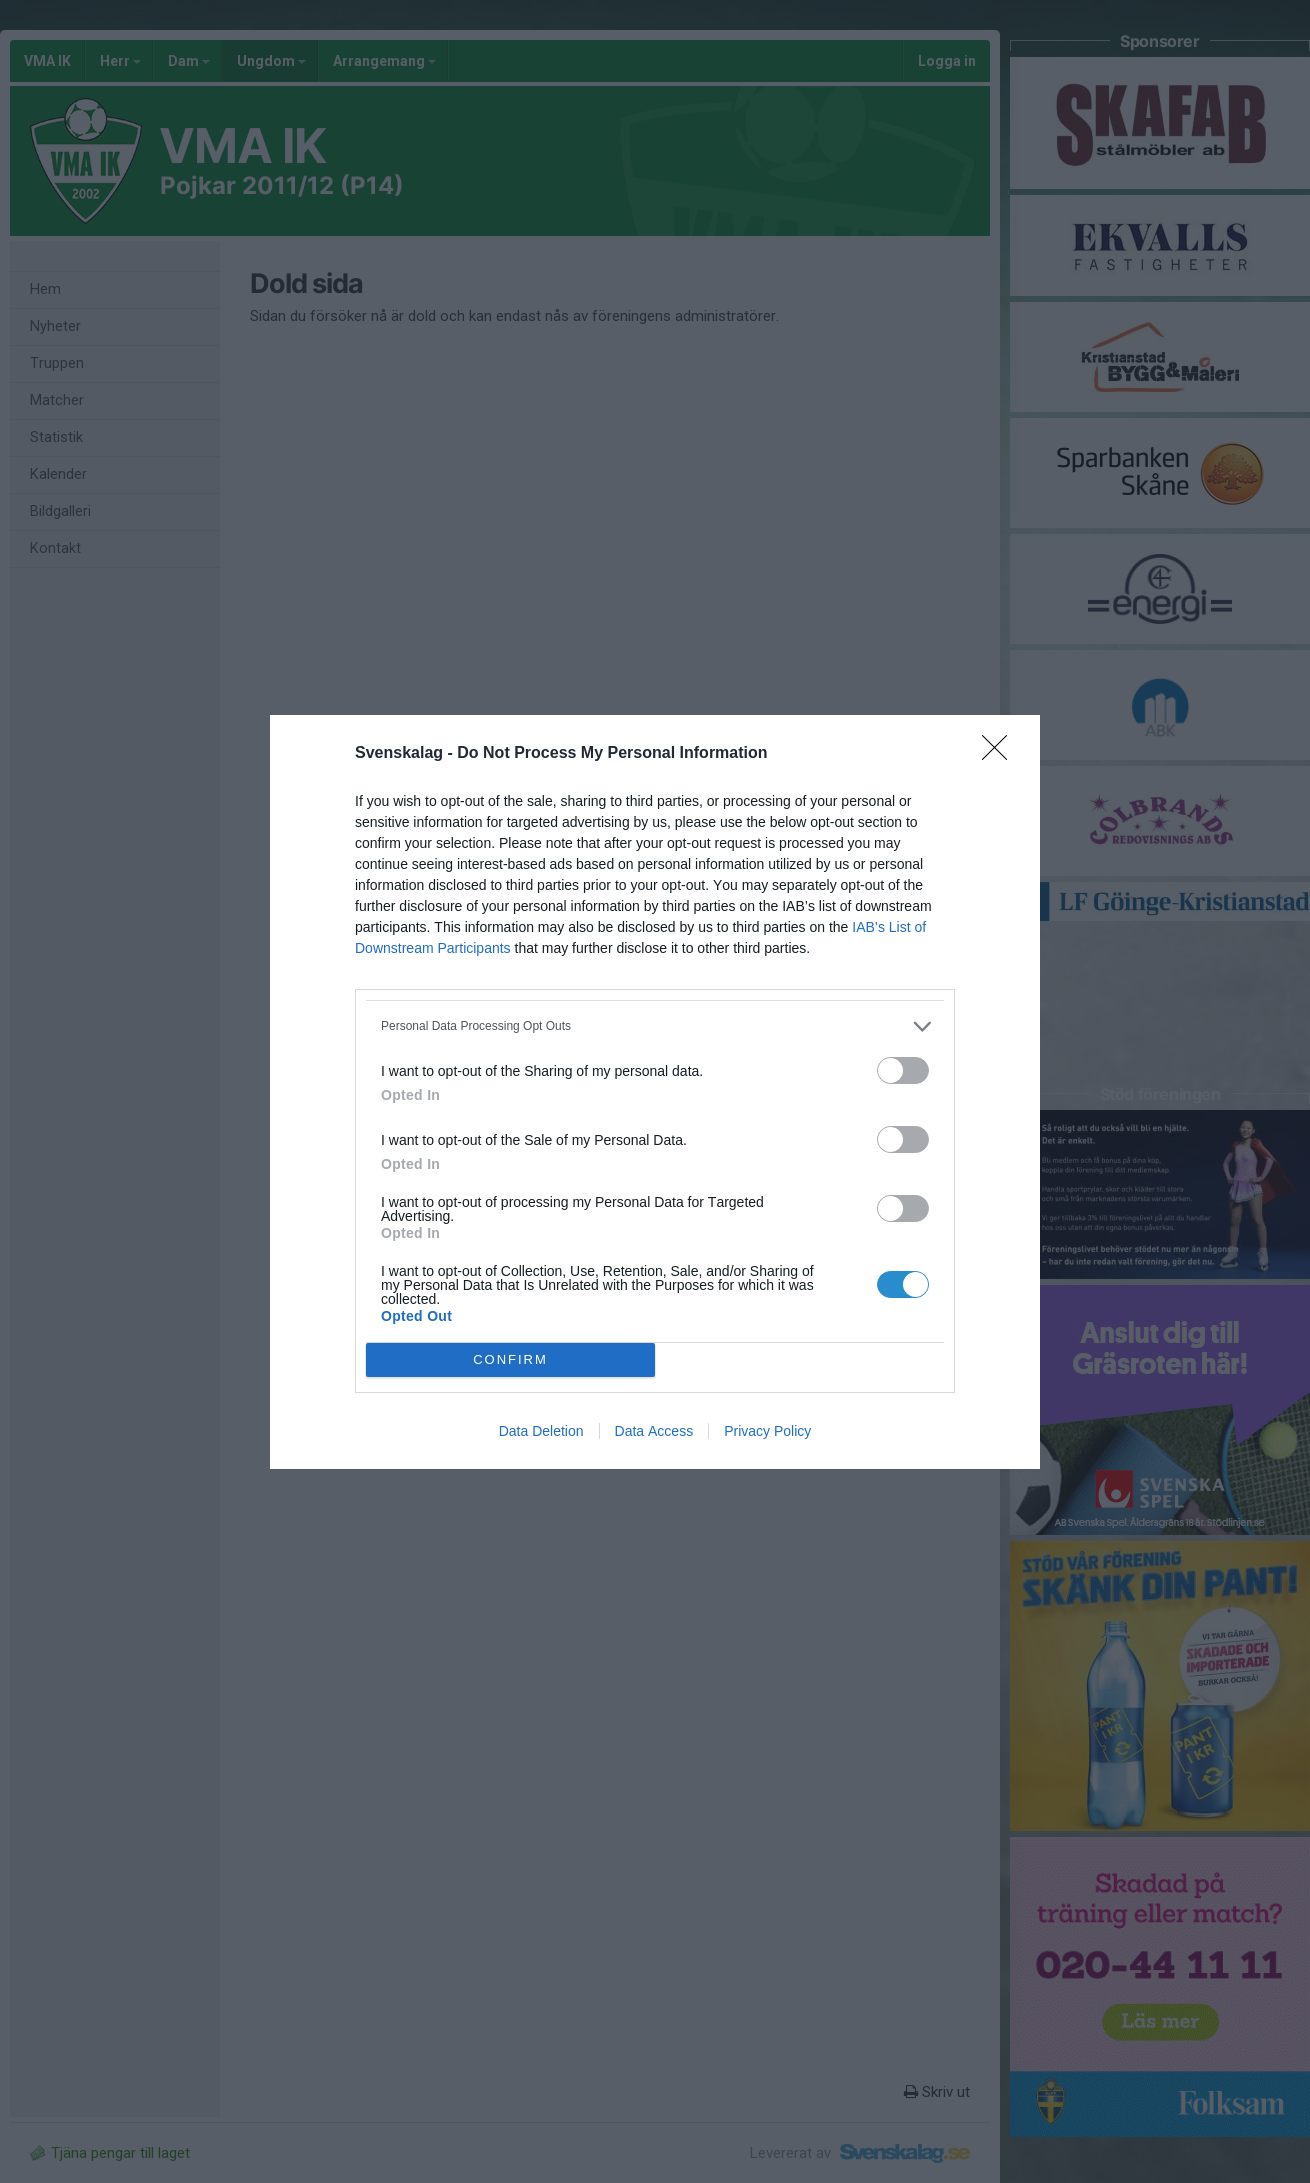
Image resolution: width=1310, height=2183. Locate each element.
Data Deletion (541, 1431)
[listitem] (655, 1026)
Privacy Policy (767, 1431)
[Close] (1001, 754)
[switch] (903, 1070)
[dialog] (655, 1092)
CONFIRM (510, 1359)
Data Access (654, 1431)
